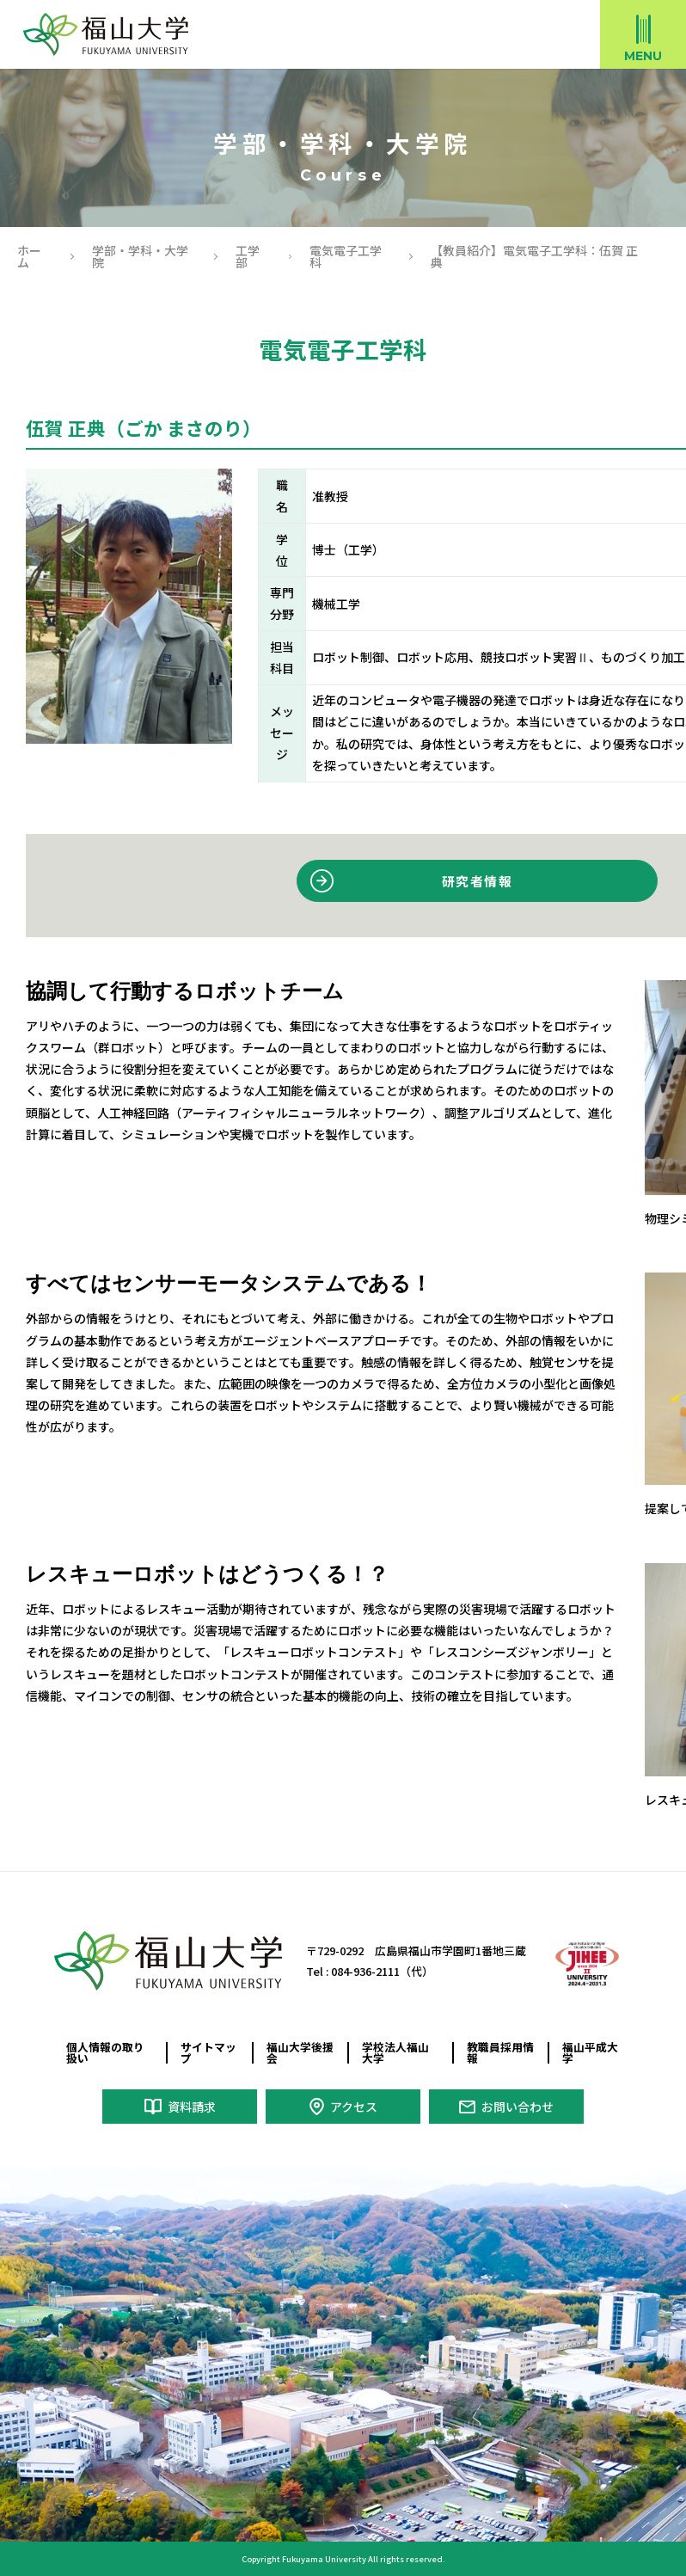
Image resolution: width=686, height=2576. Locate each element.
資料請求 (192, 2106)
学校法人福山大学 (395, 2052)
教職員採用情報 (500, 2052)
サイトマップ (208, 2052)
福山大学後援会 (300, 2052)
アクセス (353, 2106)
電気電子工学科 (345, 256)
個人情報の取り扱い (105, 2052)
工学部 (248, 256)
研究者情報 (477, 881)
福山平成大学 (590, 2052)
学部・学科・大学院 (140, 256)
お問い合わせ (517, 2106)
